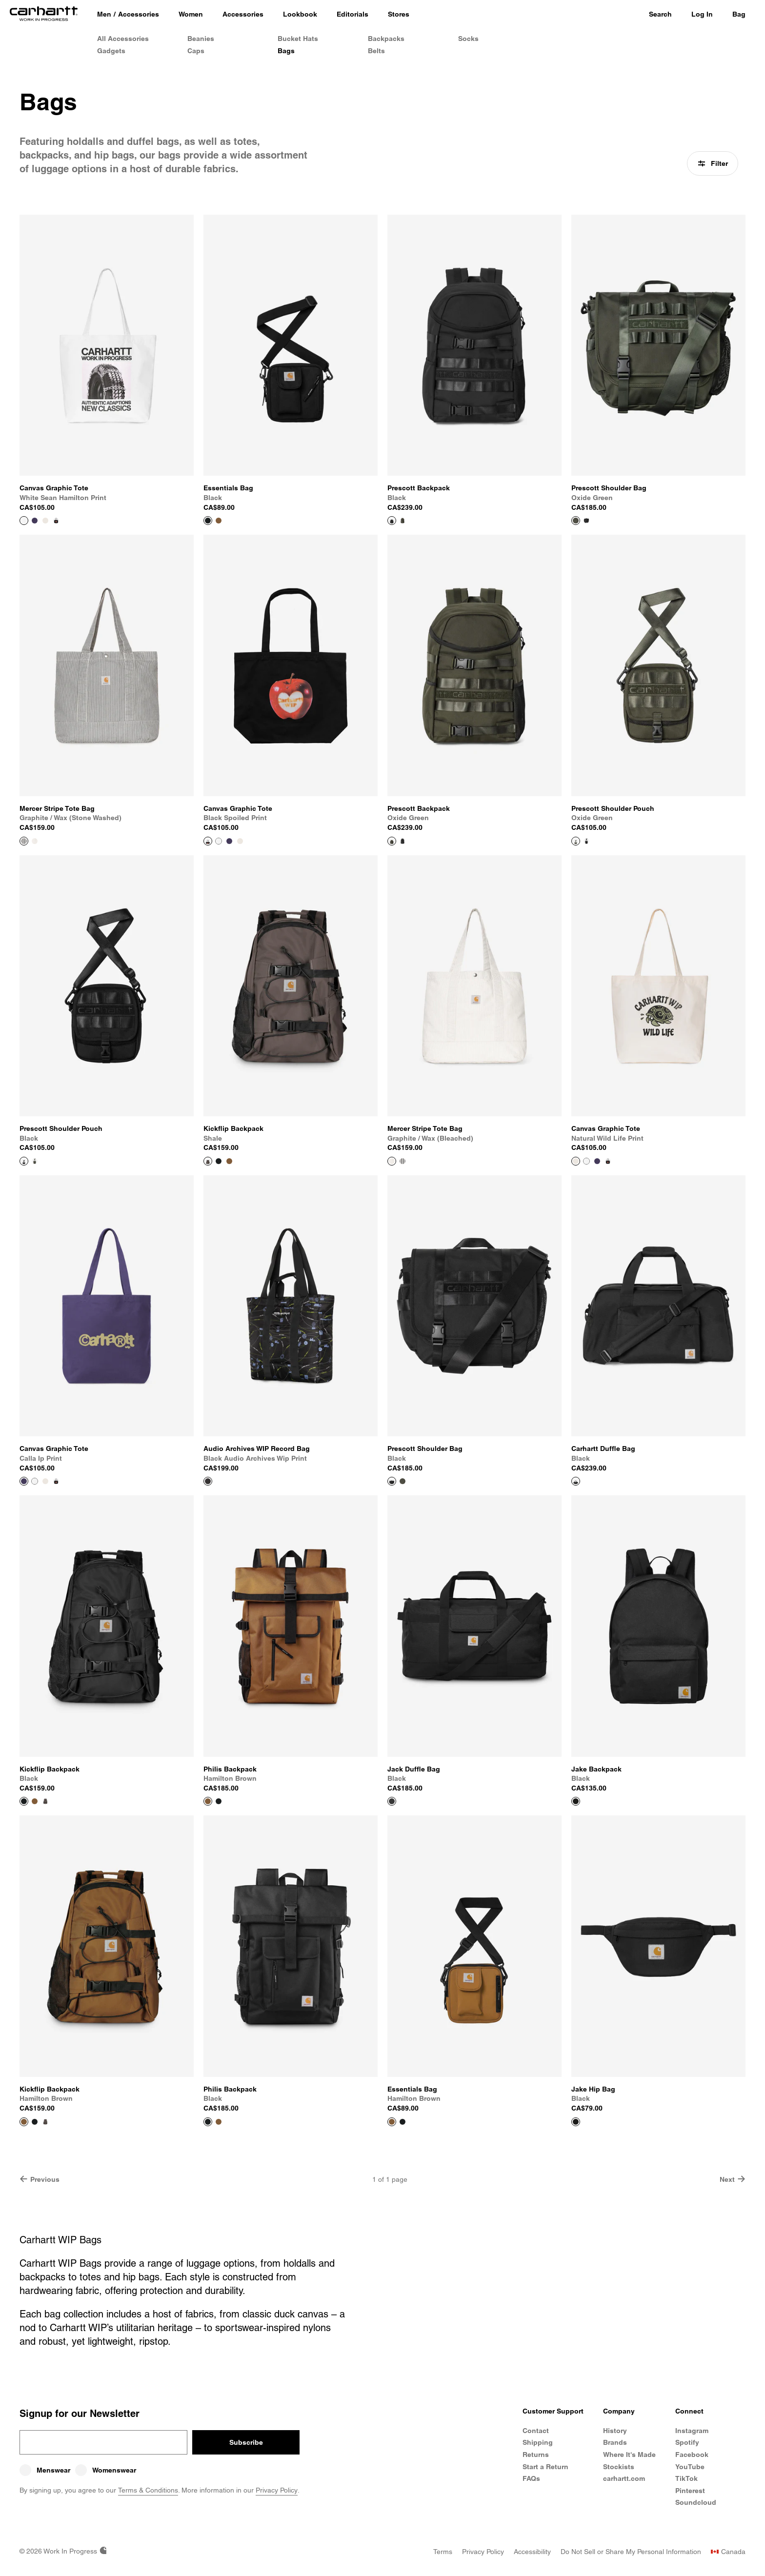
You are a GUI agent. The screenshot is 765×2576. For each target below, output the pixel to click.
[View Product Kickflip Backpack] (290, 1004)
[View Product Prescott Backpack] (474, 363)
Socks (468, 38)
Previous (40, 2179)
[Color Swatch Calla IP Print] (34, 520)
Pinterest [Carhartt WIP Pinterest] (690, 2491)
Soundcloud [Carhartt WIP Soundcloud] (695, 2502)
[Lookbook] (300, 15)
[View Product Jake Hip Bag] (658, 1964)
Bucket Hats (298, 38)
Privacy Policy (277, 2490)
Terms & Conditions (148, 2490)
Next (732, 2179)
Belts (376, 51)
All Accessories (123, 38)
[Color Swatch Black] (586, 520)
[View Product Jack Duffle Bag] (474, 1644)
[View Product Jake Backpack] (658, 1644)
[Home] (44, 14)
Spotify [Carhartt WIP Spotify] (687, 2442)
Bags (286, 51)
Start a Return (545, 2467)
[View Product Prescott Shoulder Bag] (658, 363)
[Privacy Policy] (483, 2551)
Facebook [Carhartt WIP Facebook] (691, 2454)
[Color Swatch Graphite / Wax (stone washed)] (402, 1161)
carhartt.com (624, 2478)
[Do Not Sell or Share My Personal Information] (631, 2551)
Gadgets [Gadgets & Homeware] (111, 51)
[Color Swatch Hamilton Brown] (218, 520)
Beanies (200, 38)
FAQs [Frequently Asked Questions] (531, 2478)
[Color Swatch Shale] (45, 1801)
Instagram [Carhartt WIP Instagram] (691, 2431)
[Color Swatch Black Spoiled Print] (56, 520)
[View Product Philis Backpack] (290, 1644)
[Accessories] (242, 15)
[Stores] (398, 15)
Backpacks (386, 38)
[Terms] (442, 2551)
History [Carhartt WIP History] (615, 2431)
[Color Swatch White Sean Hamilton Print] (218, 841)
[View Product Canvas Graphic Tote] (107, 363)
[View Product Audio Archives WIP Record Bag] (290, 1324)
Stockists (618, 2467)
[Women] (191, 15)
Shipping (538, 2442)
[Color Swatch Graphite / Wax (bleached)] (34, 841)
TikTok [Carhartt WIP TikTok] (686, 2478)
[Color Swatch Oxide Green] (402, 520)
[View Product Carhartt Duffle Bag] (658, 1324)
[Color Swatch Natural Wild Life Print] (45, 520)
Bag (738, 14)
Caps (195, 51)
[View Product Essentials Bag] (290, 363)
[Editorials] (352, 15)
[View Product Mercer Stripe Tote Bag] (107, 683)
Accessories (138, 14)
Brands (615, 2442)
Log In (702, 14)
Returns (536, 2454)
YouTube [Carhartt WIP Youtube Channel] (690, 2467)
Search (660, 14)
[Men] (104, 15)
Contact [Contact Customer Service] (536, 2431)
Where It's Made (629, 2454)
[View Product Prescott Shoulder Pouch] (658, 683)
